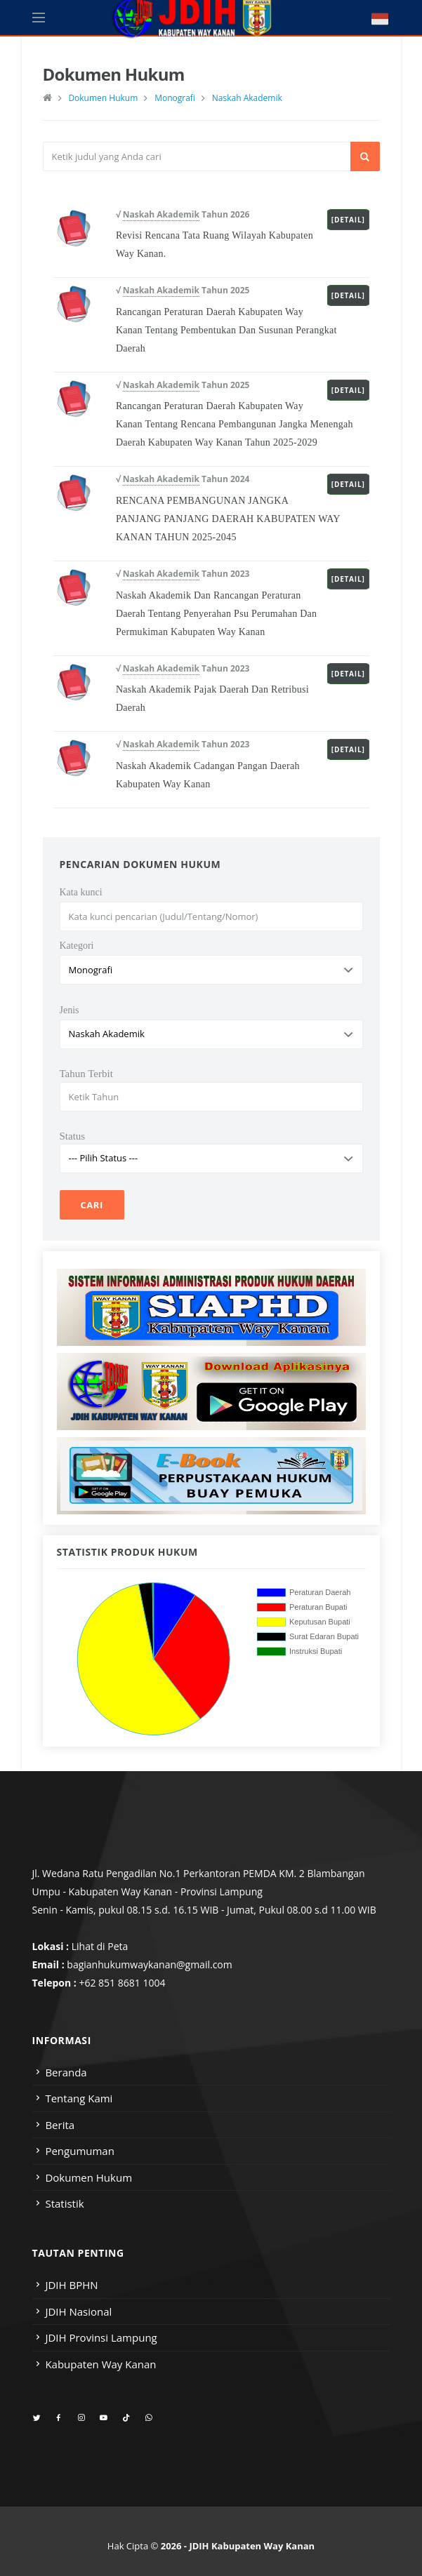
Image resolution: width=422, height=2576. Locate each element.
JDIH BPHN (71, 2285)
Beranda (65, 2072)
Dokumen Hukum (103, 98)
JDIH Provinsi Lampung (101, 2337)
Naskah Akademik (247, 98)
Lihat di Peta (100, 1946)
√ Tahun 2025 (182, 290)
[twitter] (36, 2418)
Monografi (174, 98)
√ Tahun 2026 (182, 214)
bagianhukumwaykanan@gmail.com (149, 1964)
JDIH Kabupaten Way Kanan (252, 2546)
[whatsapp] (148, 2418)
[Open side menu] (38, 18)
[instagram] (81, 2418)
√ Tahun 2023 (182, 574)
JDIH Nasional (78, 2311)
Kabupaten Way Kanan (100, 2364)
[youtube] (103, 2418)
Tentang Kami (78, 2098)
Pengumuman (79, 2151)
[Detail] (348, 220)
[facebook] (58, 2418)
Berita (59, 2125)
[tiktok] (126, 2418)
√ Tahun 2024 (182, 479)
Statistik (64, 2203)
